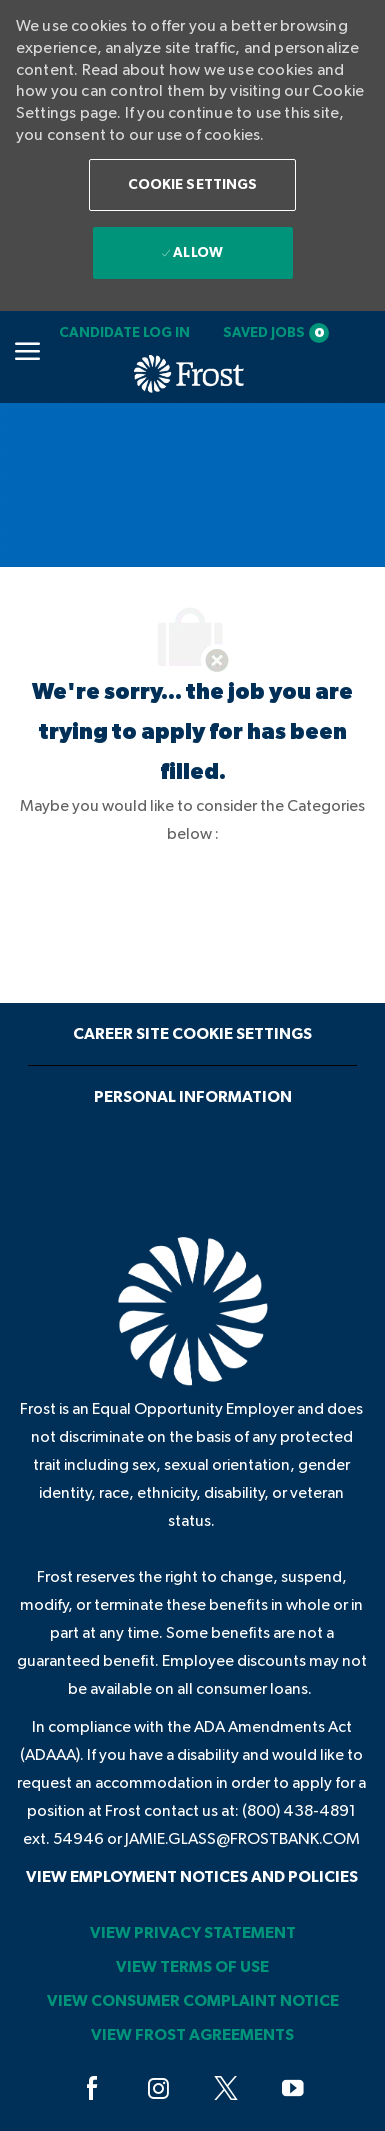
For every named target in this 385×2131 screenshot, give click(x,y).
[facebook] (92, 2089)
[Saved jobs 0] (275, 333)
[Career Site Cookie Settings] (192, 1034)
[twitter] (226, 2089)
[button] (193, 185)
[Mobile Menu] (27, 351)
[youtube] (293, 2089)
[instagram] (159, 2089)
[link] (124, 333)
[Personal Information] (193, 1097)
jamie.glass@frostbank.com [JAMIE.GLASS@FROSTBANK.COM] (242, 1839)
